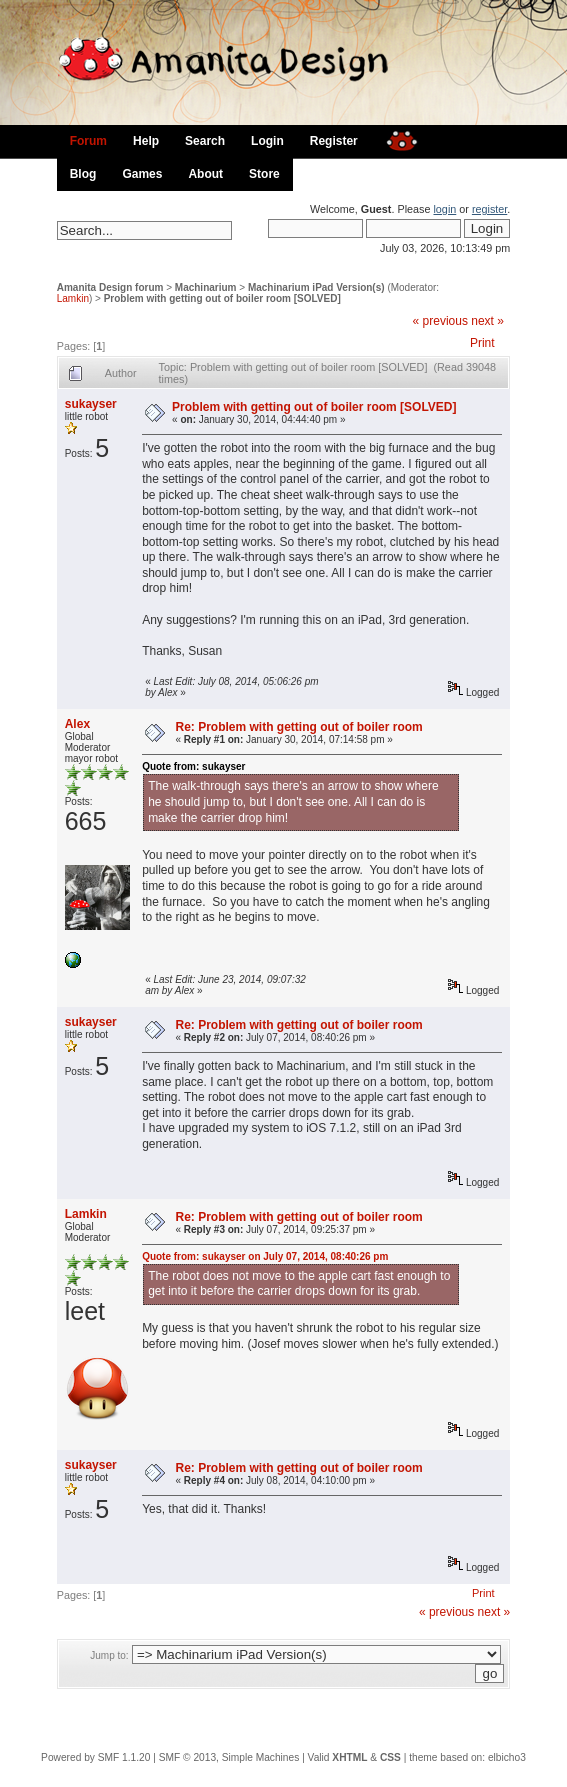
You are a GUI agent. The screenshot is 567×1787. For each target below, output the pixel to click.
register (489, 209)
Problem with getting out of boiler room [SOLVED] (222, 298)
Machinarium (206, 287)
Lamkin (73, 298)
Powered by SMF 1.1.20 (95, 1757)
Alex (77, 724)
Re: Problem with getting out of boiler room (298, 727)
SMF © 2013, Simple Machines (229, 1757)
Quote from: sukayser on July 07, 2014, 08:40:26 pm (265, 1256)
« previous (440, 321)
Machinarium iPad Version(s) (316, 287)
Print (482, 343)
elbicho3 (507, 1757)
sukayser (91, 404)
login (444, 209)
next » (487, 321)
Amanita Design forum (110, 287)
